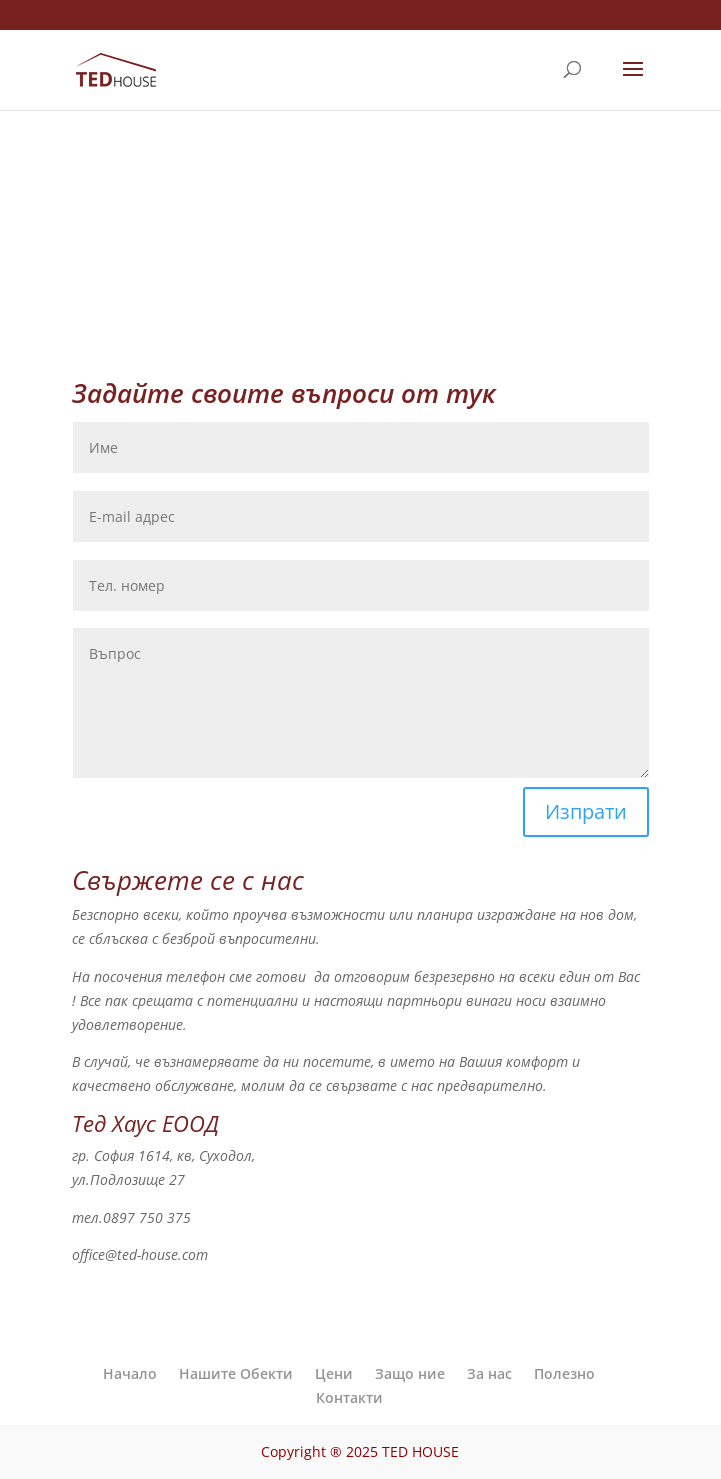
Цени (334, 1373)
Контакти (349, 1397)
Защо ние (410, 1373)
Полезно (564, 1373)
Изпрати (586, 811)
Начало (130, 1373)
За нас (489, 1373)
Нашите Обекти (236, 1373)
